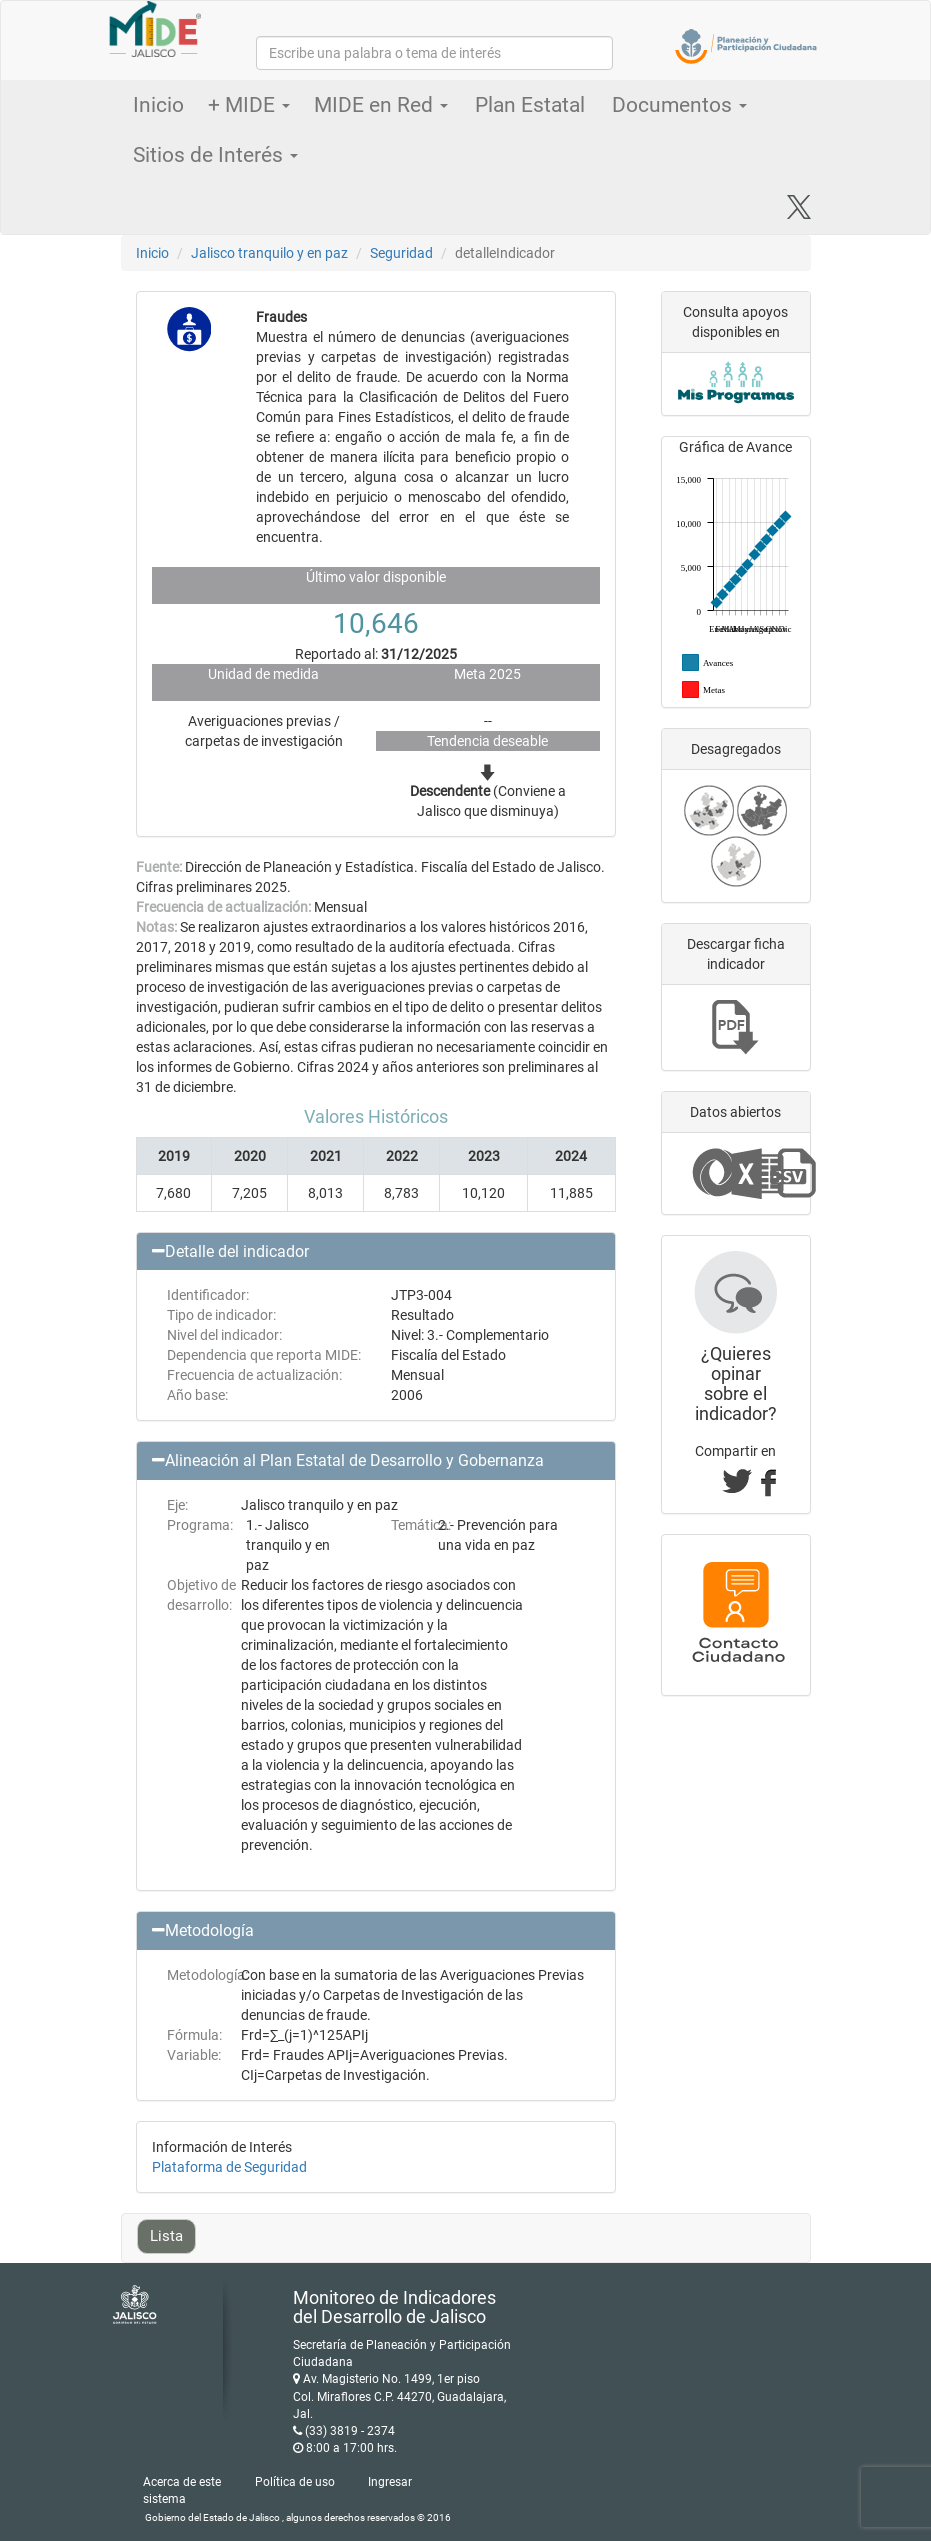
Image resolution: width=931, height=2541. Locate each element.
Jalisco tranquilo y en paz (269, 253)
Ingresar (390, 2482)
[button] (376, 1252)
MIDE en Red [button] (381, 105)
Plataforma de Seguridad (229, 2167)
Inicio (158, 105)
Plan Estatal (530, 105)
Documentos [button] (679, 105)
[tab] (376, 1252)
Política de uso (295, 2482)
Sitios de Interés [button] (215, 155)
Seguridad (401, 253)
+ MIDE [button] (249, 105)
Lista (166, 2236)
